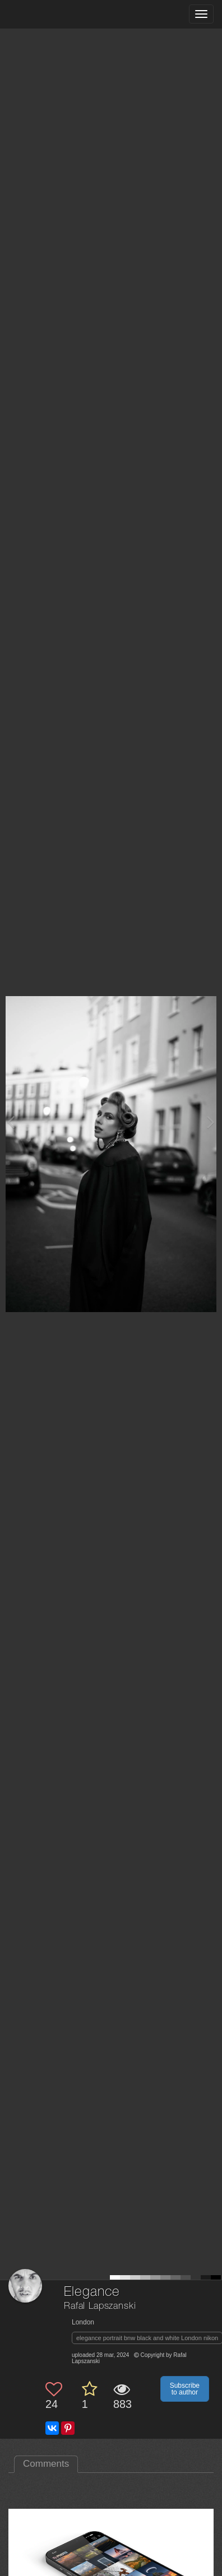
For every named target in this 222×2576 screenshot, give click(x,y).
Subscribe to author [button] (185, 2389)
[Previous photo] (11, 1121)
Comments (46, 2463)
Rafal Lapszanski (100, 2306)
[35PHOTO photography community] (52, 14)
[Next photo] (211, 1121)
